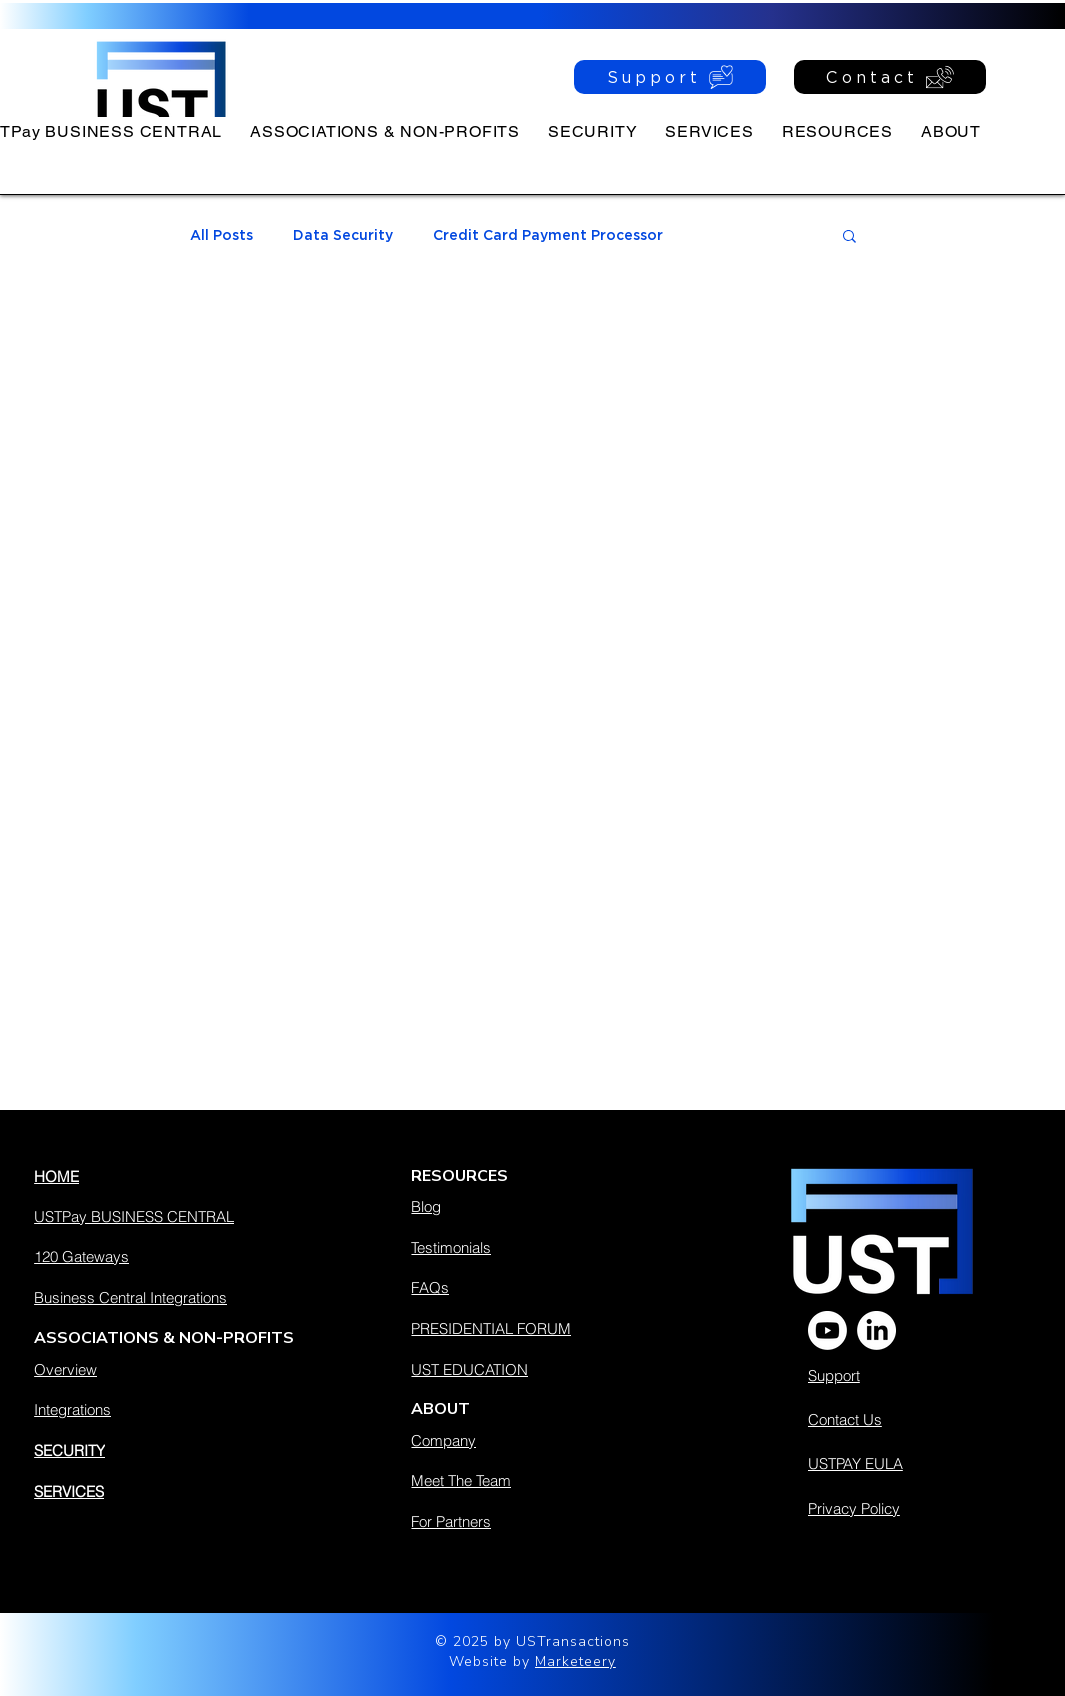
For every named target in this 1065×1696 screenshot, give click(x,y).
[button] (837, 131)
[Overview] (175, 1369)
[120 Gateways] (175, 1256)
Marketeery (575, 1661)
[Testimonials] (538, 1247)
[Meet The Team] (538, 1480)
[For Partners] (538, 1521)
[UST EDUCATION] (538, 1369)
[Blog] (538, 1206)
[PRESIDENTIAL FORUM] (538, 1328)
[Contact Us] (896, 1419)
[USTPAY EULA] (912, 1463)
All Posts (221, 235)
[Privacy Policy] (915, 1508)
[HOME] (175, 1176)
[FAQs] (538, 1287)
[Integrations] (175, 1409)
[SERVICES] (175, 1491)
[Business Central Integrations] (175, 1297)
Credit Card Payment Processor (548, 235)
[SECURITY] (175, 1450)
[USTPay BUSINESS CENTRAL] (175, 1216)
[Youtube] (827, 1330)
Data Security (343, 235)
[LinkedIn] (876, 1330)
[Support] (670, 77)
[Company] (538, 1440)
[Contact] (890, 77)
